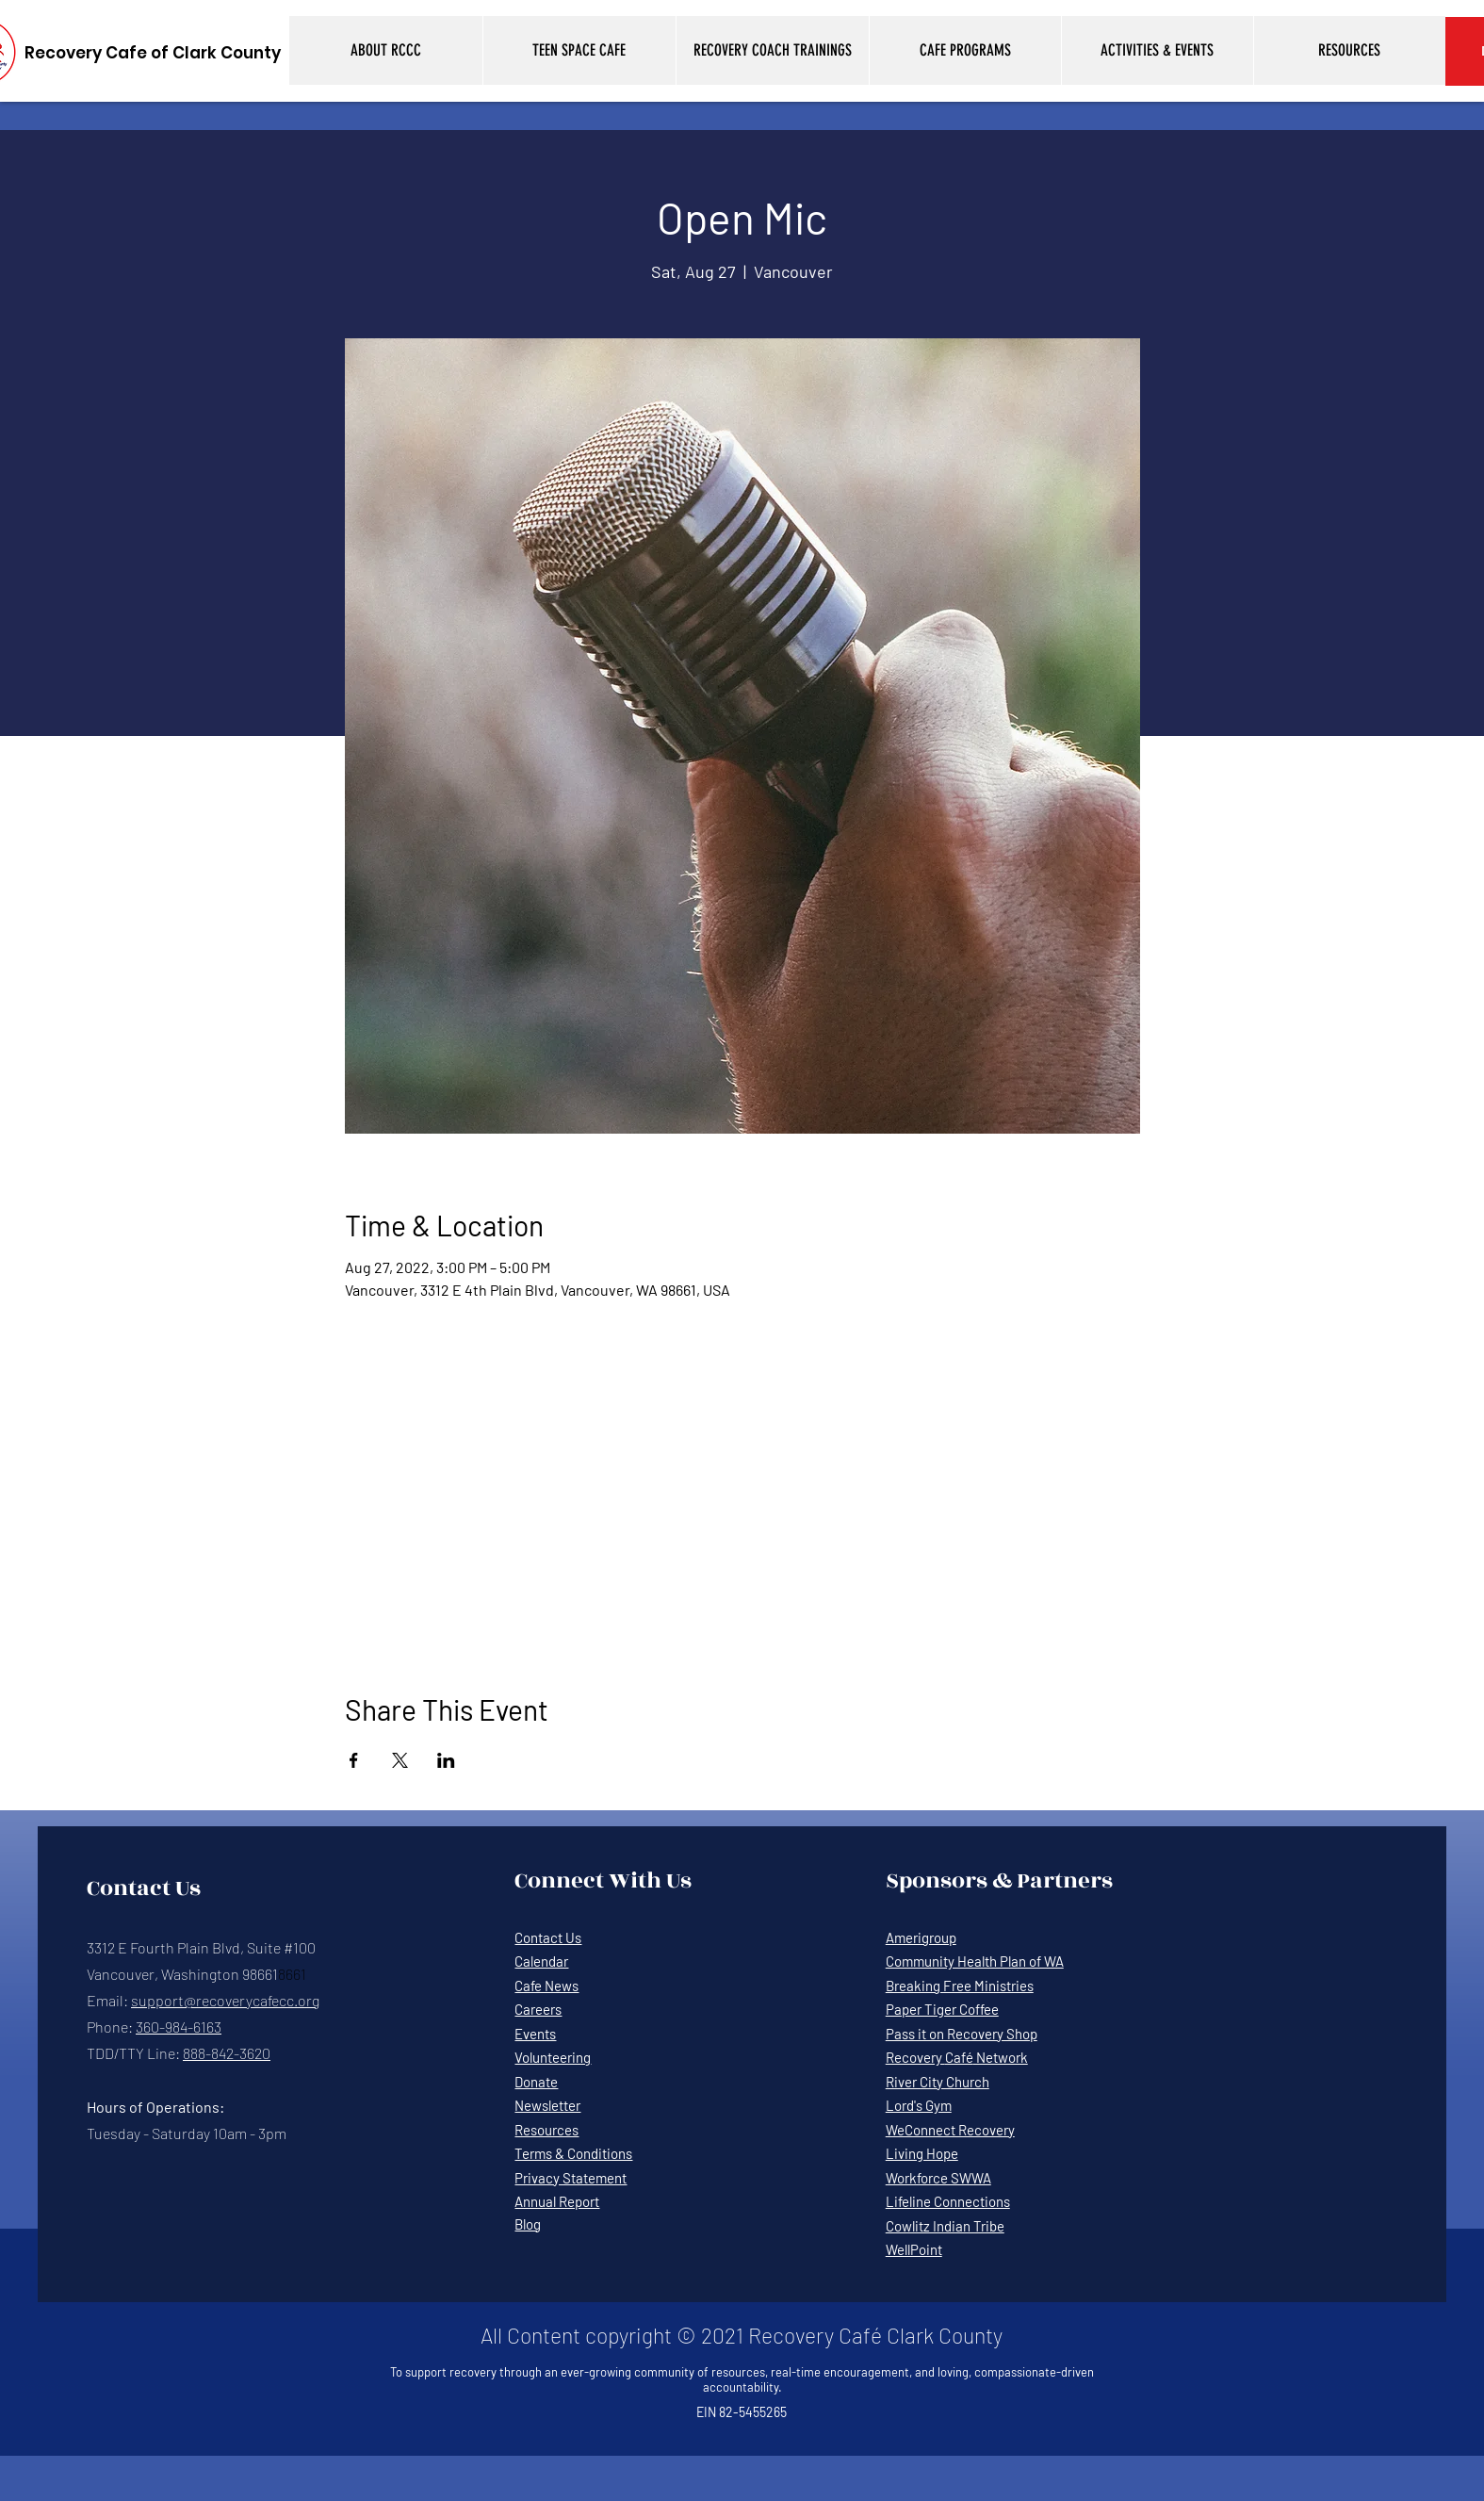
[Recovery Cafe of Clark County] (152, 53)
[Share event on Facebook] (354, 1760)
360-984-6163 (178, 2026)
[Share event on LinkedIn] (446, 1760)
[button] (385, 50)
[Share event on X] (400, 1760)
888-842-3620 (226, 2053)
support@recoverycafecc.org (225, 2000)
